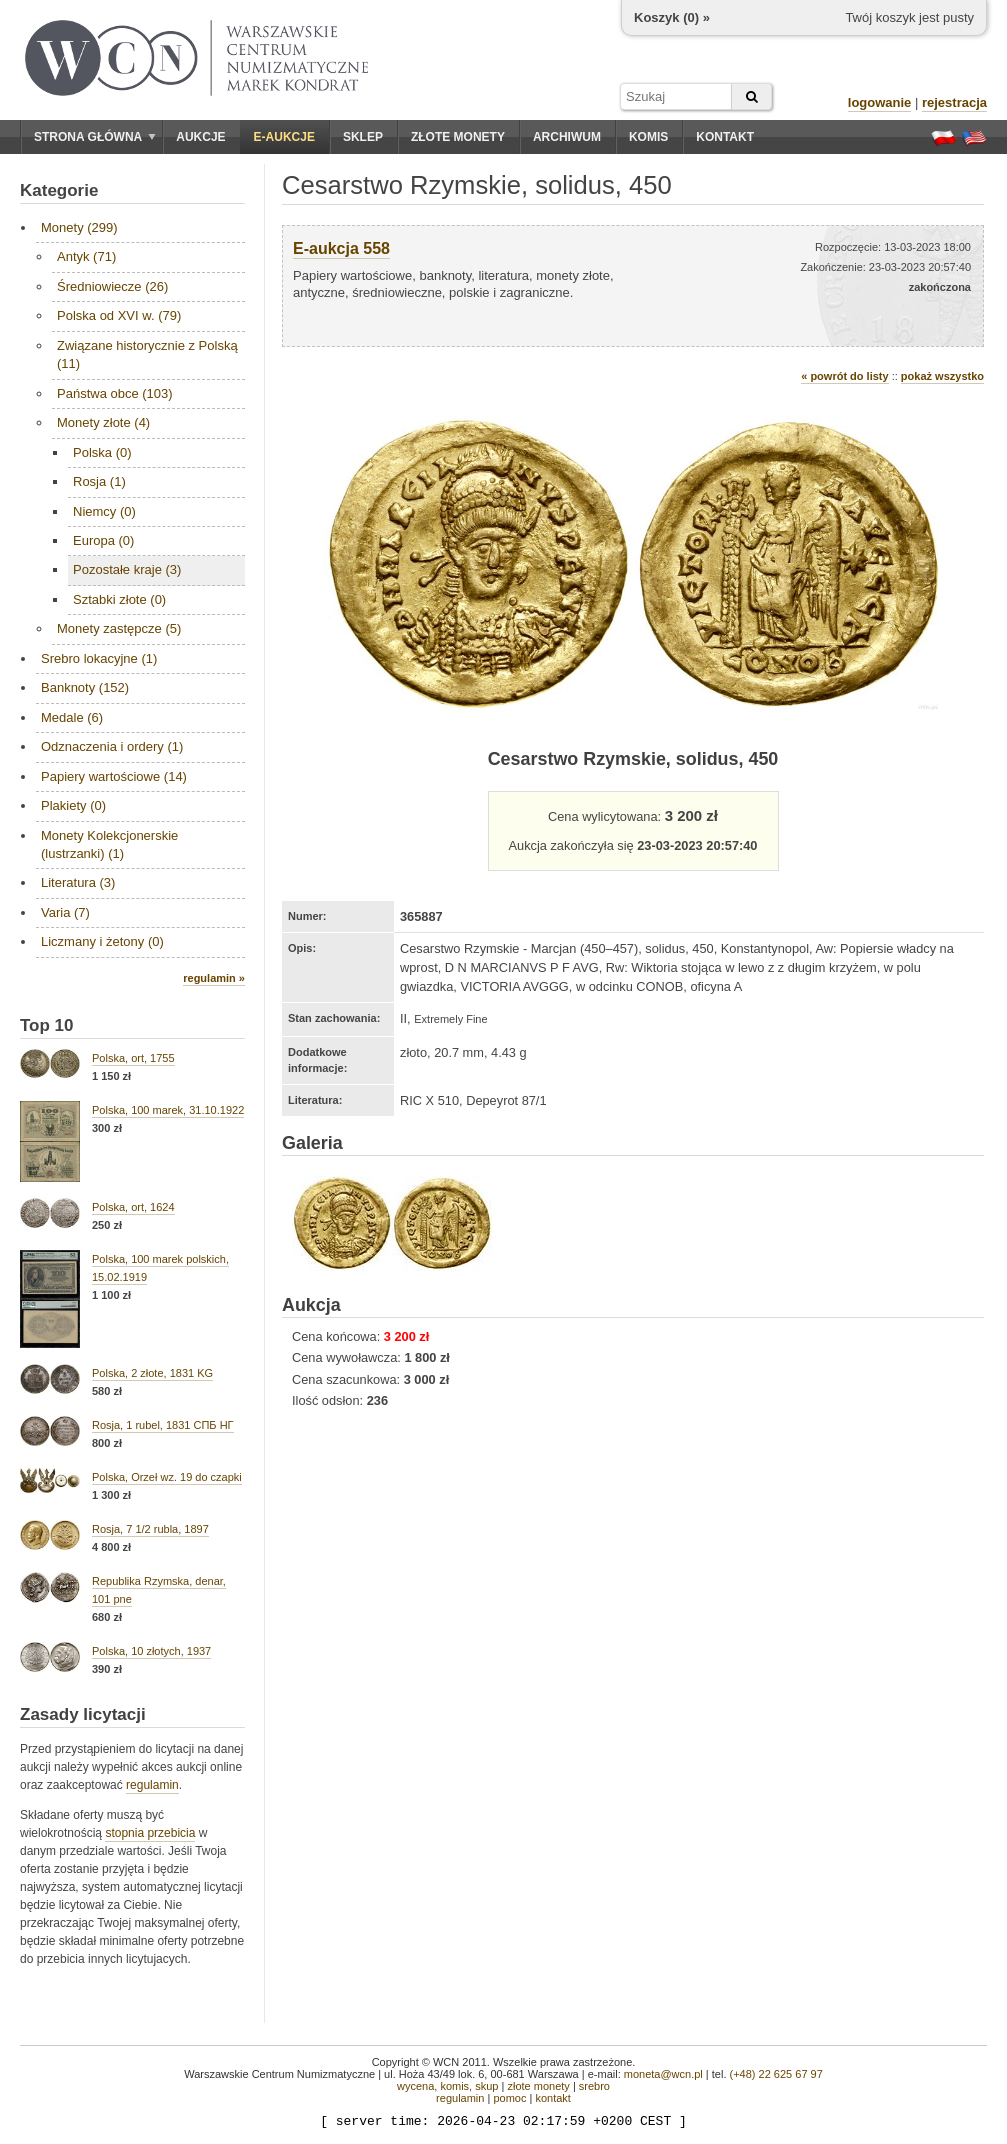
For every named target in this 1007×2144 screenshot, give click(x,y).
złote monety (538, 2086)
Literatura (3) (78, 882)
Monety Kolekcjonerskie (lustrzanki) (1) (109, 844)
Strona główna (95, 137)
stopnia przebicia (150, 1833)
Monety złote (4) (103, 422)
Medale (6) (72, 717)
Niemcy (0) (104, 511)
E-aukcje (284, 137)
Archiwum (567, 137)
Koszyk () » (672, 17)
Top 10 (47, 1025)
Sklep (363, 137)
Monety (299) (79, 227)
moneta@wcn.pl (663, 2074)
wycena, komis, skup (447, 2086)
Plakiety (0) (73, 805)
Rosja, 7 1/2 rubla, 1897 (150, 1529)
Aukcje (200, 137)
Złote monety (458, 137)
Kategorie (59, 190)
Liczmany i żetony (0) (102, 941)
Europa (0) (103, 540)
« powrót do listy (844, 376)
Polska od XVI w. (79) (119, 315)
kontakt (552, 2098)
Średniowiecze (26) (112, 286)
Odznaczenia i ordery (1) (112, 746)
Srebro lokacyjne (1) (99, 658)
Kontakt (725, 137)
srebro (594, 2086)
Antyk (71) (86, 256)
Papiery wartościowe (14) (114, 776)
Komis (648, 137)
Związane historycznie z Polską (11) (147, 354)
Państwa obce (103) (115, 393)
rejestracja (954, 102)
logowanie (880, 102)
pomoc (509, 2098)
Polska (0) (102, 452)
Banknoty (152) (85, 687)
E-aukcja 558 (341, 248)
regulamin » (214, 978)
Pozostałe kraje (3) (127, 569)
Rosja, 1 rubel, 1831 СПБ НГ (163, 1425)
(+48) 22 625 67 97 (776, 2074)
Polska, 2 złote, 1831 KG (152, 1373)
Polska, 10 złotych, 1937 (151, 1651)
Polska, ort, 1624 (133, 1207)
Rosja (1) (99, 481)
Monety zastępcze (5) (119, 628)
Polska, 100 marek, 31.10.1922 (168, 1110)
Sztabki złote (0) (119, 599)
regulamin (152, 1785)
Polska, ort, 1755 (133, 1058)
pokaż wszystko (942, 376)
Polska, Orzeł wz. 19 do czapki (167, 1477)
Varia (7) (65, 912)
